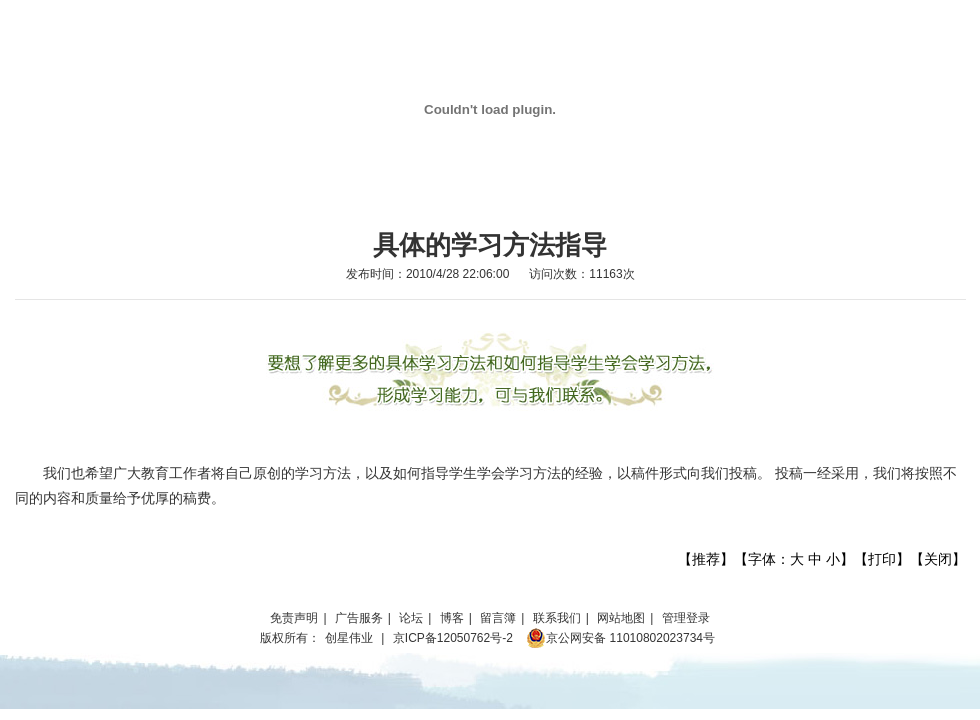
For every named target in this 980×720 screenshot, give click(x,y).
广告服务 (359, 618)
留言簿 (498, 618)
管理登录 (686, 618)
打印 (882, 559)
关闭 (938, 559)
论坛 (411, 618)
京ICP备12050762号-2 (453, 638)
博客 (452, 618)
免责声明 (294, 618)
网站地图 (621, 618)
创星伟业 (349, 638)
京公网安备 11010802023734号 (620, 638)
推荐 (706, 559)
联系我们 (557, 618)
